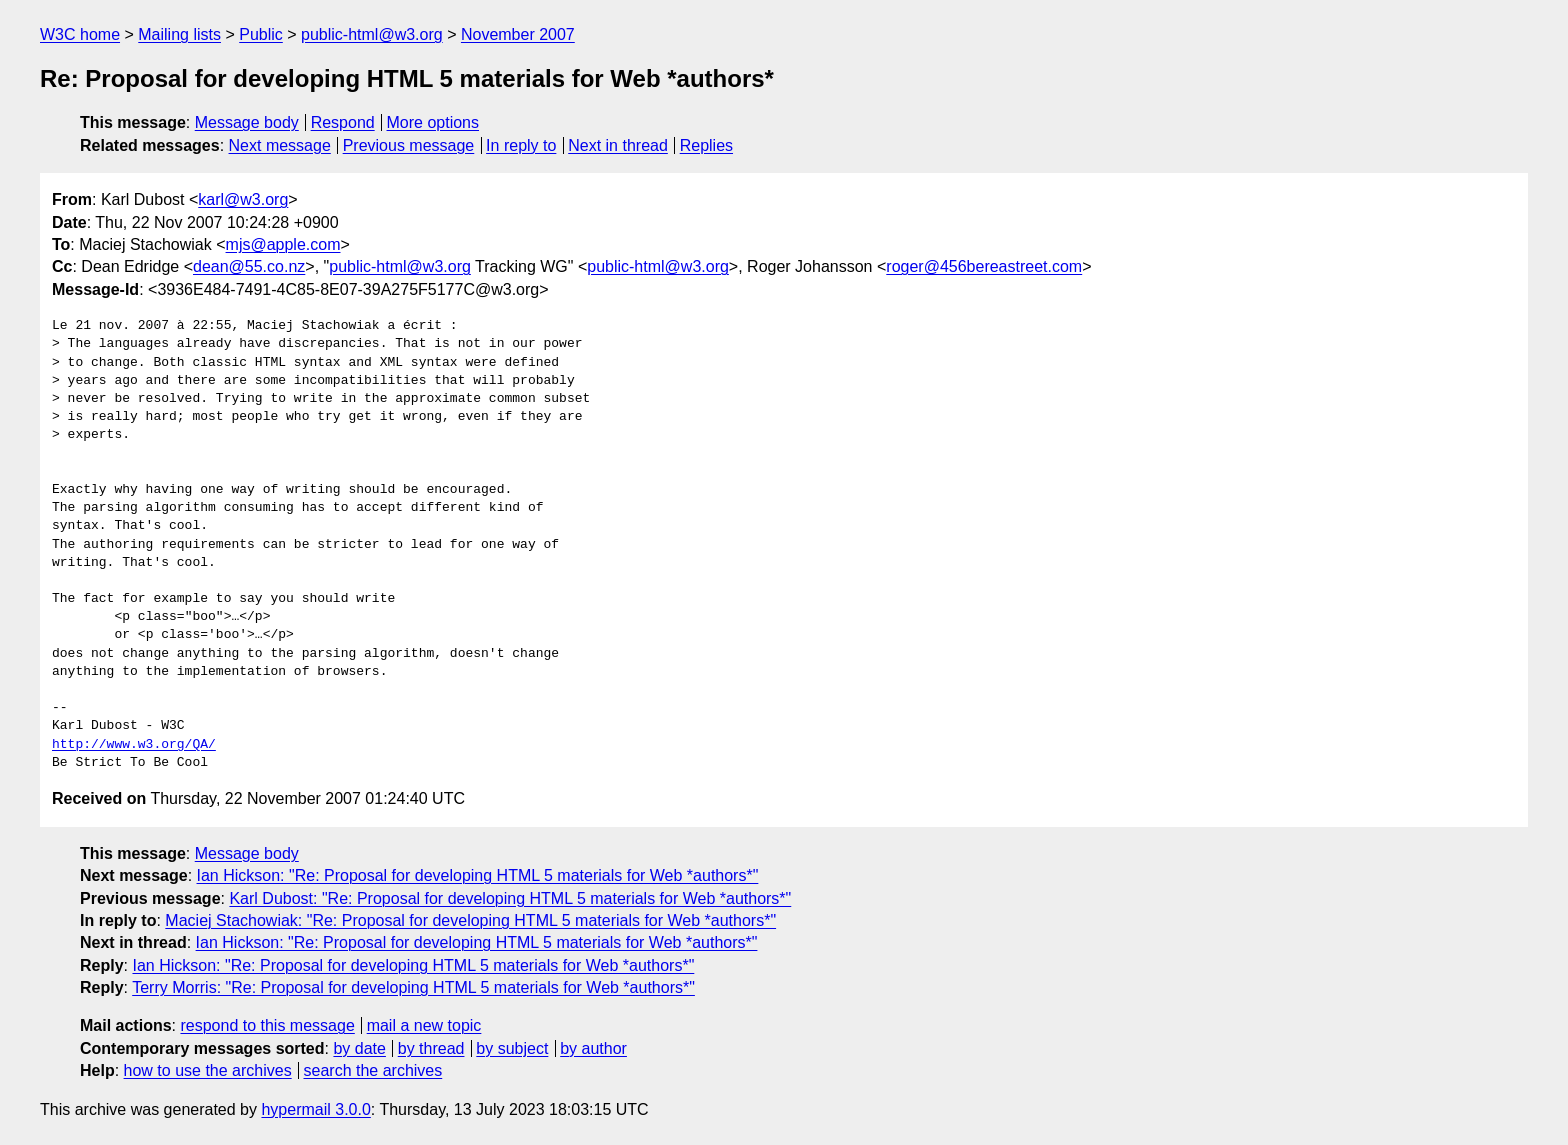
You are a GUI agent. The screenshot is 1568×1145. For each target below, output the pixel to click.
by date (359, 1048)
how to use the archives (208, 1070)
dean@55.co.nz (249, 266)
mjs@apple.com (283, 244)
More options (433, 122)
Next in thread (618, 145)
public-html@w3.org (372, 34)
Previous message (409, 145)
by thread (431, 1048)
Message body (247, 122)
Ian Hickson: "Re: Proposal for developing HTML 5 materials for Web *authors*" (478, 875)
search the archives (373, 1070)
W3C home (80, 34)
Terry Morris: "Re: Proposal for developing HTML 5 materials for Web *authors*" (413, 987)
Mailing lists (179, 34)
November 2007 (518, 34)
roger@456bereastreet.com (984, 266)
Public (261, 34)
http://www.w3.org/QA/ (134, 745)
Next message (280, 145)
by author (593, 1048)
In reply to (521, 145)
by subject (512, 1048)
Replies (706, 145)
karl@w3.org (243, 199)
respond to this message (267, 1025)
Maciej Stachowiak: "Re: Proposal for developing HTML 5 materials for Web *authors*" (470, 920)
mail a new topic (424, 1025)
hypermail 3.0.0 (315, 1109)
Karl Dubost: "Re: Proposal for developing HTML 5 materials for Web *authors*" (510, 898)
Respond (343, 122)
